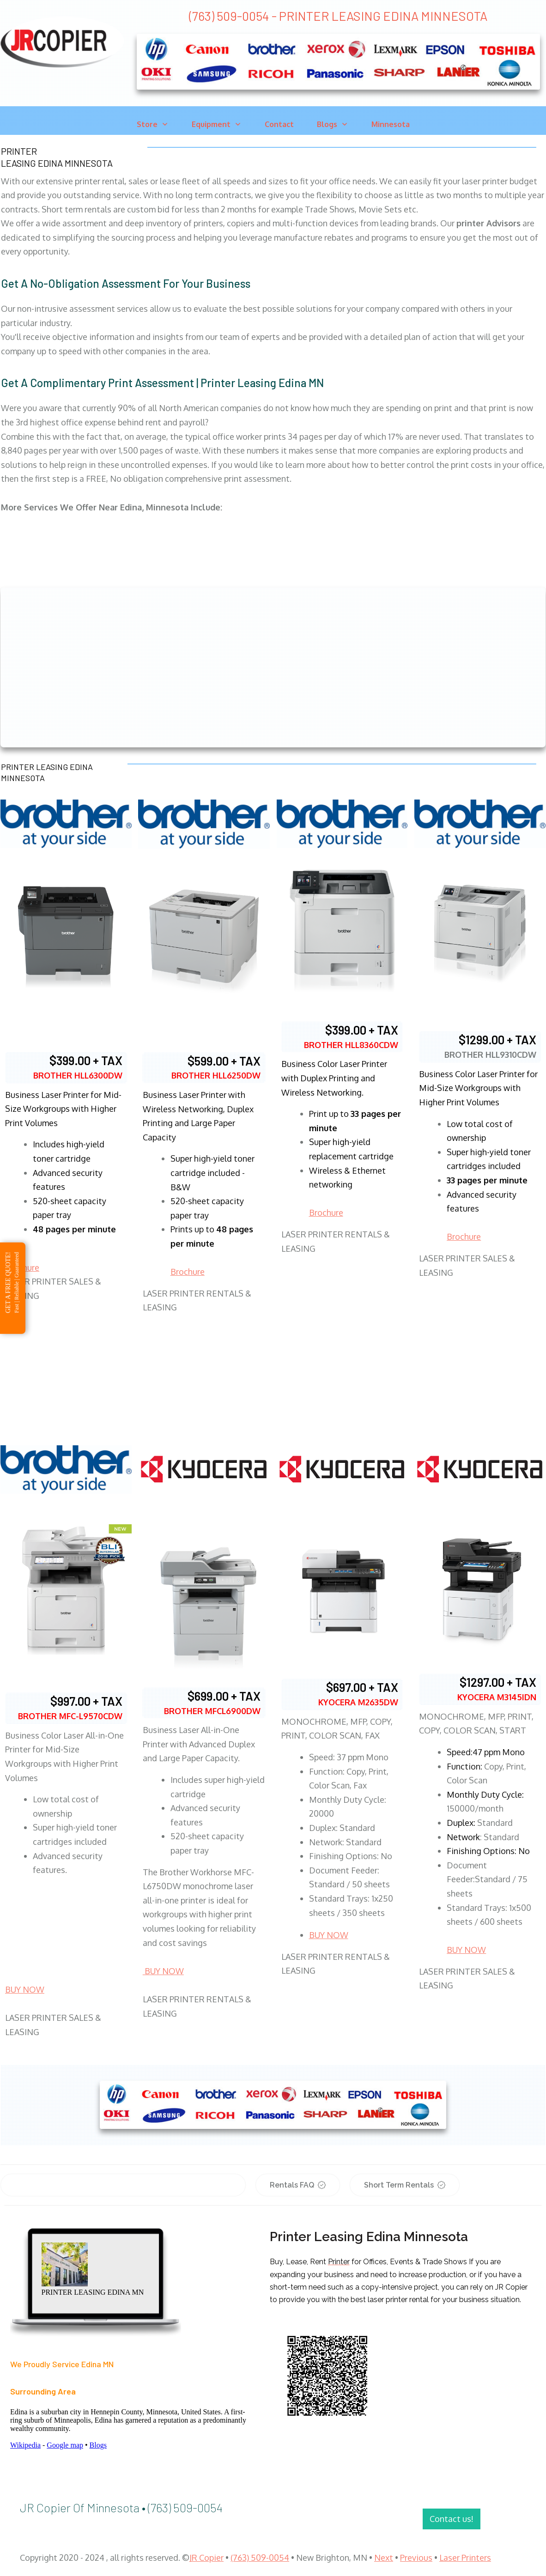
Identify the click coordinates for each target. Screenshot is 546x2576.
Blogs (98, 2445)
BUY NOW (24, 1989)
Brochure (187, 1272)
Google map (65, 2445)
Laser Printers (465, 2557)
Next (383, 2557)
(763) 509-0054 (260, 2557)
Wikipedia (25, 2445)
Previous (416, 2557)
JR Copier (206, 2557)
